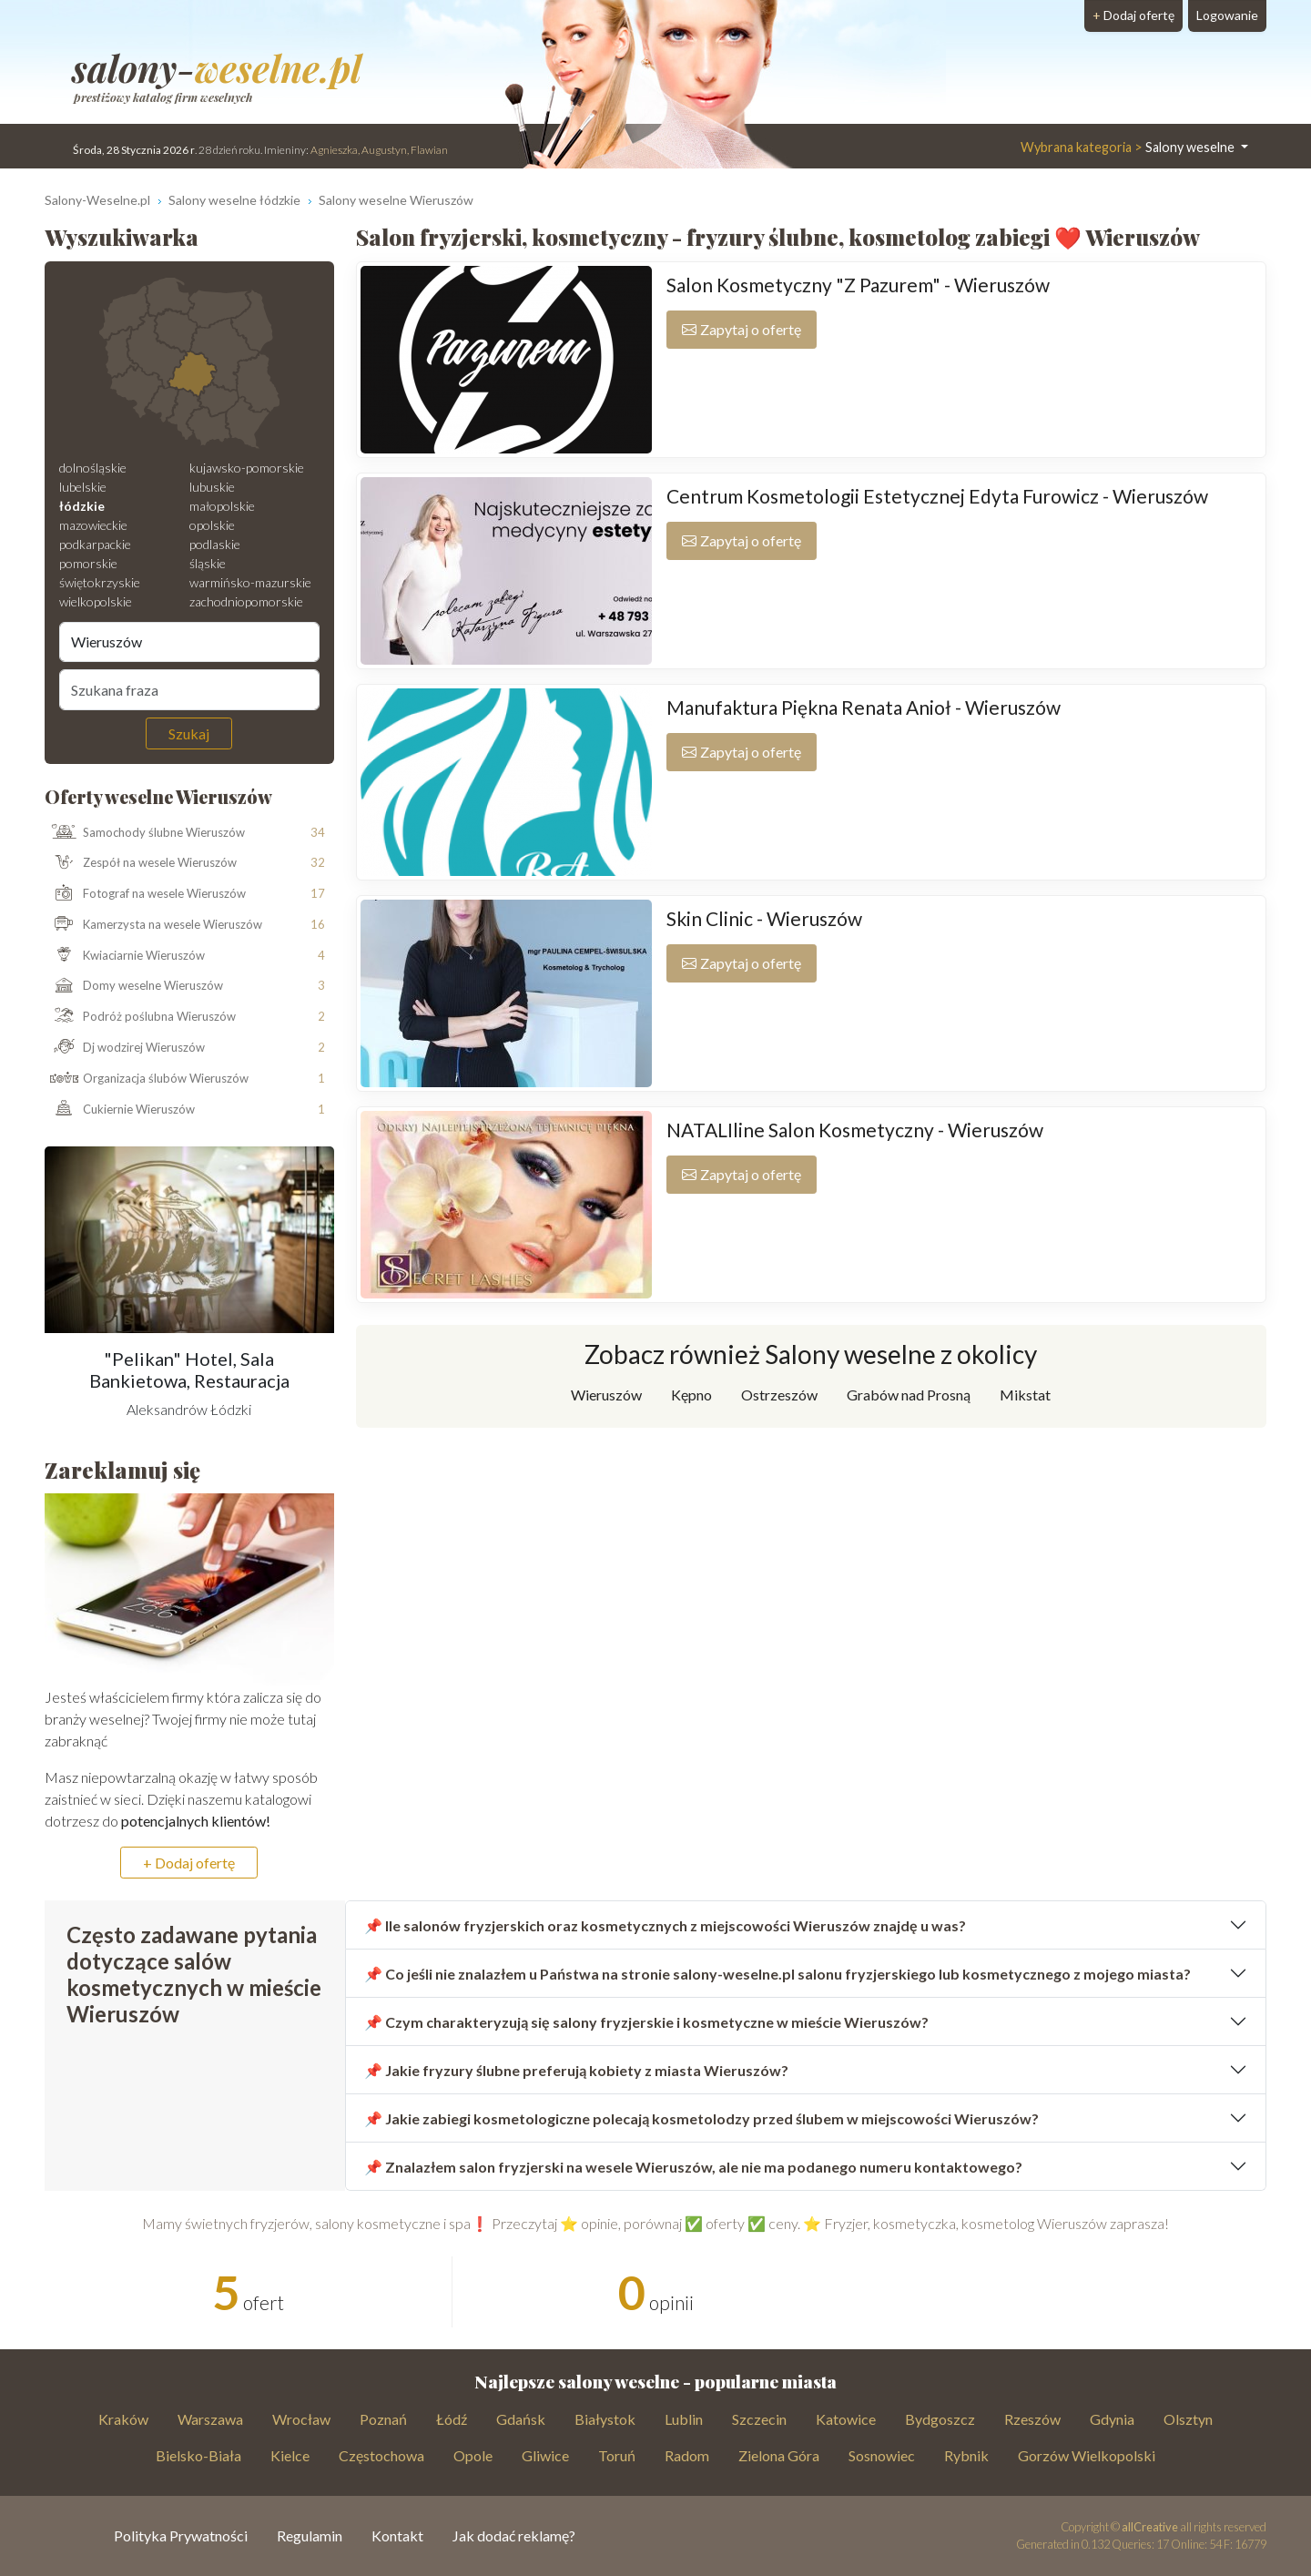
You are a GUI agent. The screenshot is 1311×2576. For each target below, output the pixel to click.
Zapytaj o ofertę (741, 329)
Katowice (846, 2419)
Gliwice (545, 2455)
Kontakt (397, 2535)
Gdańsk (520, 2419)
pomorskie (88, 563)
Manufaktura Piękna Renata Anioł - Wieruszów (863, 707)
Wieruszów (606, 1394)
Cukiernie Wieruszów (120, 1109)
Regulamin (309, 2535)
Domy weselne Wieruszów (134, 986)
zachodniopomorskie (246, 601)
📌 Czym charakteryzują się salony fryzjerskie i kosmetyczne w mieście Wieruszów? (646, 2022)
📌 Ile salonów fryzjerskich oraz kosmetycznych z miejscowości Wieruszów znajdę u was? (665, 1925)
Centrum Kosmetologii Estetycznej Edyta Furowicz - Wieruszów (937, 495)
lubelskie (83, 486)
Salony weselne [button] (1129, 147)
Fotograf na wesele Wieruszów (146, 894)
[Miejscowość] (189, 642)
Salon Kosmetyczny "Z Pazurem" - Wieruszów (858, 284)
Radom (687, 2455)
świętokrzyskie (99, 582)
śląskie (207, 563)
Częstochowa (381, 2455)
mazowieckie (93, 525)
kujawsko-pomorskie (246, 467)
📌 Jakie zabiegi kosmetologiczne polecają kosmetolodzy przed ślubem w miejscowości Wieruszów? (701, 2118)
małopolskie (222, 506)
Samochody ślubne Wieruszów (145, 832)
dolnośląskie (93, 467)
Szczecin (759, 2419)
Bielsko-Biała (198, 2455)
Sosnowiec (882, 2455)
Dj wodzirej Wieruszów (125, 1048)
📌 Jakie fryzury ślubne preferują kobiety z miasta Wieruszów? (576, 2070)
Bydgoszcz (940, 2419)
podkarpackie (95, 544)
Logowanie (1227, 15)
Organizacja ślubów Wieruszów (147, 1079)
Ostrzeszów (779, 1394)
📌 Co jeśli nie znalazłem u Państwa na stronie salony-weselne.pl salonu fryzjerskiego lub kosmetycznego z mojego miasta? (777, 1973)
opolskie (212, 525)
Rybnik (966, 2455)
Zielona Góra (778, 2455)
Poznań (383, 2419)
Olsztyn (1188, 2419)
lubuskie (212, 486)
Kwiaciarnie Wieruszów (125, 956)
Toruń (616, 2455)
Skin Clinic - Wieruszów (764, 918)
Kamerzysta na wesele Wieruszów (154, 925)
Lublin (684, 2419)
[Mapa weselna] (189, 363)
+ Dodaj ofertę (189, 1862)
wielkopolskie (95, 601)
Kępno (691, 1394)
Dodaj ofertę (1133, 15)
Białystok (604, 2419)
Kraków (123, 2419)
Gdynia (1112, 2419)
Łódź (451, 2419)
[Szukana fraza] (189, 689)
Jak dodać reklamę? (513, 2535)
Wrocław (301, 2419)
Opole (473, 2455)
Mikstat (1025, 1394)
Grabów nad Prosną (909, 1394)
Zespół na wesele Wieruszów (141, 863)
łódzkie (82, 506)
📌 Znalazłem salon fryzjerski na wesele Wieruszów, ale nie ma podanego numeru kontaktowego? (693, 2166)
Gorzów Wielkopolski (1086, 2455)
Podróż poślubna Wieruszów (141, 1017)
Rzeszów (1032, 2419)
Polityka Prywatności (181, 2535)
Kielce (290, 2455)
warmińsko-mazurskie (250, 582)
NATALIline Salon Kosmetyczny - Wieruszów (854, 1129)
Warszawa (210, 2419)
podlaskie (214, 544)
